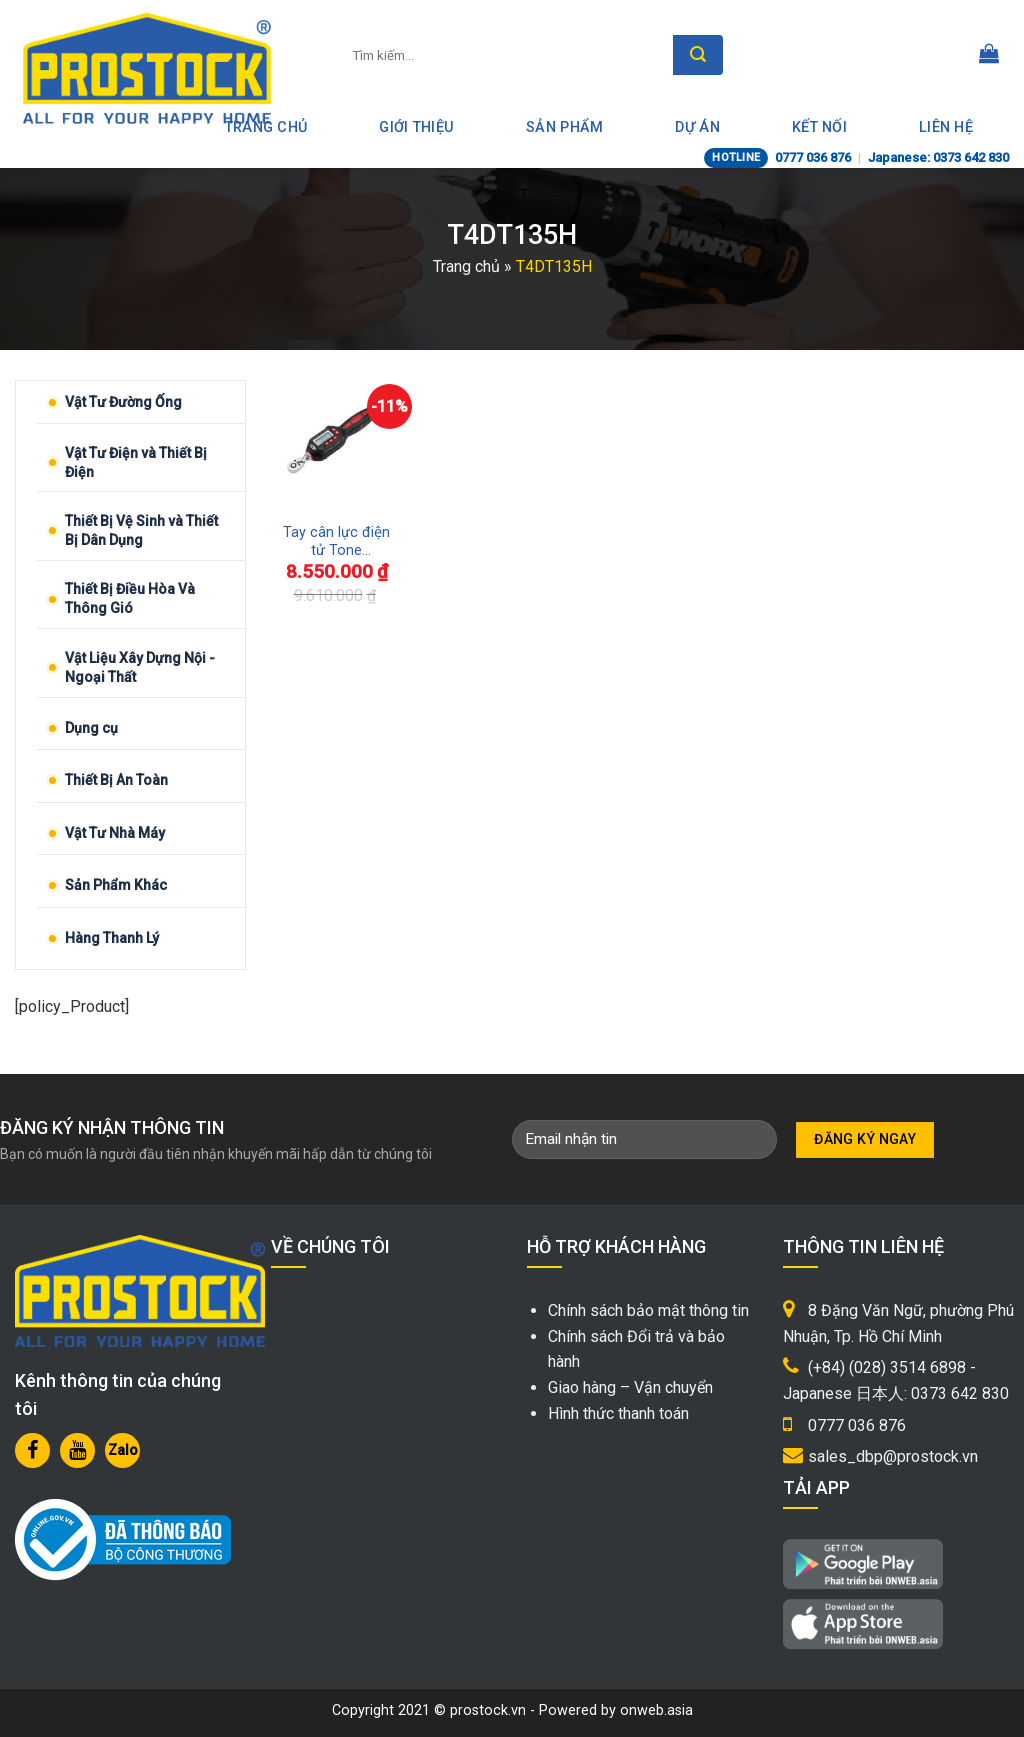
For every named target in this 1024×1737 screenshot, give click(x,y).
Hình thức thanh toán (618, 1413)
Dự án (697, 127)
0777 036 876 (813, 157)
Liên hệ (946, 127)
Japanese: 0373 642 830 (938, 157)
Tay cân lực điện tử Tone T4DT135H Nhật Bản (336, 542)
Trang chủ (466, 266)
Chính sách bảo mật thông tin (648, 1310)
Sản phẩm (564, 127)
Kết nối (819, 127)
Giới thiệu (416, 127)
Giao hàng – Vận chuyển (630, 1387)
